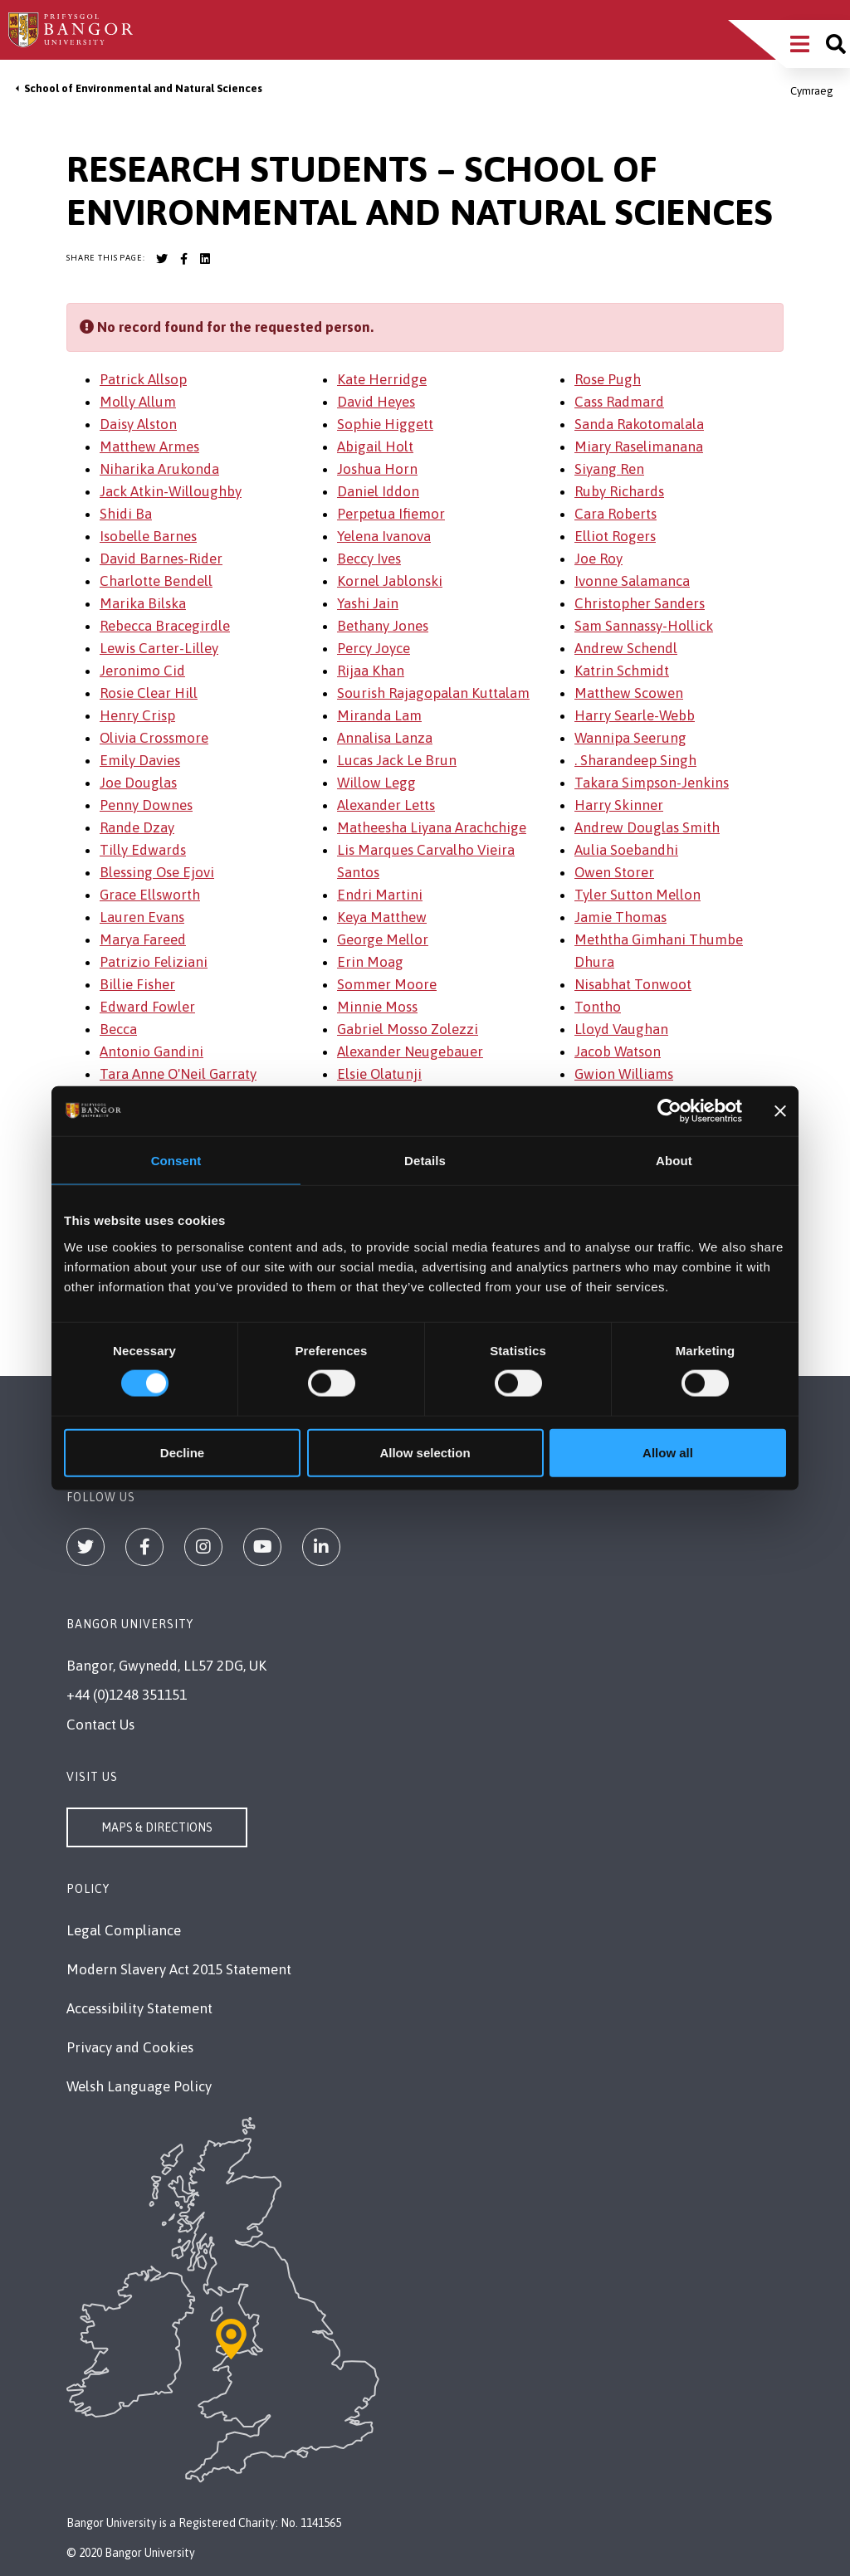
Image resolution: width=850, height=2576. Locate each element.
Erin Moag (370, 962)
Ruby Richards (619, 491)
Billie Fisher (137, 984)
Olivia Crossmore (154, 737)
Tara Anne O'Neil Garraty (178, 1074)
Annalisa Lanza (384, 737)
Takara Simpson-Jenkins (651, 782)
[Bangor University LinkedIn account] (205, 259)
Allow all (667, 1452)
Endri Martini (380, 894)
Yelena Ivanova (384, 536)
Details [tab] (425, 1161)
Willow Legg (376, 782)
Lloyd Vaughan (621, 1029)
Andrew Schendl (625, 648)
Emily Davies (140, 760)
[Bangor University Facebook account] (183, 259)
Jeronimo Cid (142, 670)
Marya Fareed (143, 939)
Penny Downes (146, 805)
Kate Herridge (382, 379)
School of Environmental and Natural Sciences (143, 88)
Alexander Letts (386, 805)
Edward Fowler (147, 1006)
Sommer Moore (387, 984)
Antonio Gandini (151, 1051)
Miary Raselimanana (638, 446)
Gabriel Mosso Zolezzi (407, 1029)
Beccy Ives (369, 558)
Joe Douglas (138, 782)
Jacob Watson (617, 1051)
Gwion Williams (623, 1074)
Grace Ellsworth (150, 894)
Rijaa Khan (370, 670)
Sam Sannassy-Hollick (643, 625)
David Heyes (376, 401)
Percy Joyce (373, 648)
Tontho (597, 1006)
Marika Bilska (143, 603)
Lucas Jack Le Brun (397, 760)
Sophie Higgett (385, 424)
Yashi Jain (367, 603)
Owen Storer (614, 872)
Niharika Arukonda (159, 469)
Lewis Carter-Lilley (159, 648)
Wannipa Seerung (630, 737)
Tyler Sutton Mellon (637, 894)
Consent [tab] (176, 1161)
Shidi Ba (126, 513)
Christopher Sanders (639, 603)
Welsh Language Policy (139, 2086)
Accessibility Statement (139, 2008)
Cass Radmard (619, 401)
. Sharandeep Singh (635, 760)
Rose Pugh (607, 379)
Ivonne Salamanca (632, 581)
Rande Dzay (137, 827)
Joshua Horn (377, 469)
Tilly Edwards (143, 850)
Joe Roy (598, 558)
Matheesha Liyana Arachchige (431, 827)
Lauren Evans (142, 917)
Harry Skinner (618, 805)
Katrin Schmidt (621, 670)
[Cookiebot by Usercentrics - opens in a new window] (669, 1111)
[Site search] (836, 44)
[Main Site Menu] (799, 44)
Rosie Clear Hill (149, 693)
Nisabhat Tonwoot (632, 984)
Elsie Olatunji (379, 1074)
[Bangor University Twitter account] (162, 259)
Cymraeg (811, 90)
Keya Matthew (382, 917)
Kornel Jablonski (389, 581)
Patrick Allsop (143, 379)
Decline (182, 1452)
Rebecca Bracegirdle (165, 625)
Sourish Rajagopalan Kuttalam (433, 693)
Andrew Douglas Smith (647, 827)
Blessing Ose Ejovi (157, 872)
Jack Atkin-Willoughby (171, 491)
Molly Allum (138, 401)
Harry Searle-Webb (634, 715)
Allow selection (424, 1452)
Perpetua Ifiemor (391, 513)
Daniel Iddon (378, 491)
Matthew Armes (149, 446)
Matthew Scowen (628, 693)
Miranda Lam (379, 715)
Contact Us (100, 1724)
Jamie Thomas (620, 917)
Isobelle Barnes (148, 536)
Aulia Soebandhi (626, 850)
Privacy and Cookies (129, 2047)
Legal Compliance (123, 1930)
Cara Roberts (615, 513)
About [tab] (674, 1161)
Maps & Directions (156, 1827)
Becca (118, 1029)
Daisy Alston (138, 424)
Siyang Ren (609, 469)
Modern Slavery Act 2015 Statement (178, 1969)
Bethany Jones (382, 625)
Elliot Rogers (615, 536)
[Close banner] (780, 1111)
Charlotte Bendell (156, 581)
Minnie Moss (377, 1006)
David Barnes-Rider (161, 558)
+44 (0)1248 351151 (126, 1694)
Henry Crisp (137, 715)
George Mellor (382, 939)
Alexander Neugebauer (410, 1051)
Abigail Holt (375, 446)
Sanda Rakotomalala (639, 424)
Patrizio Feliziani (154, 962)
